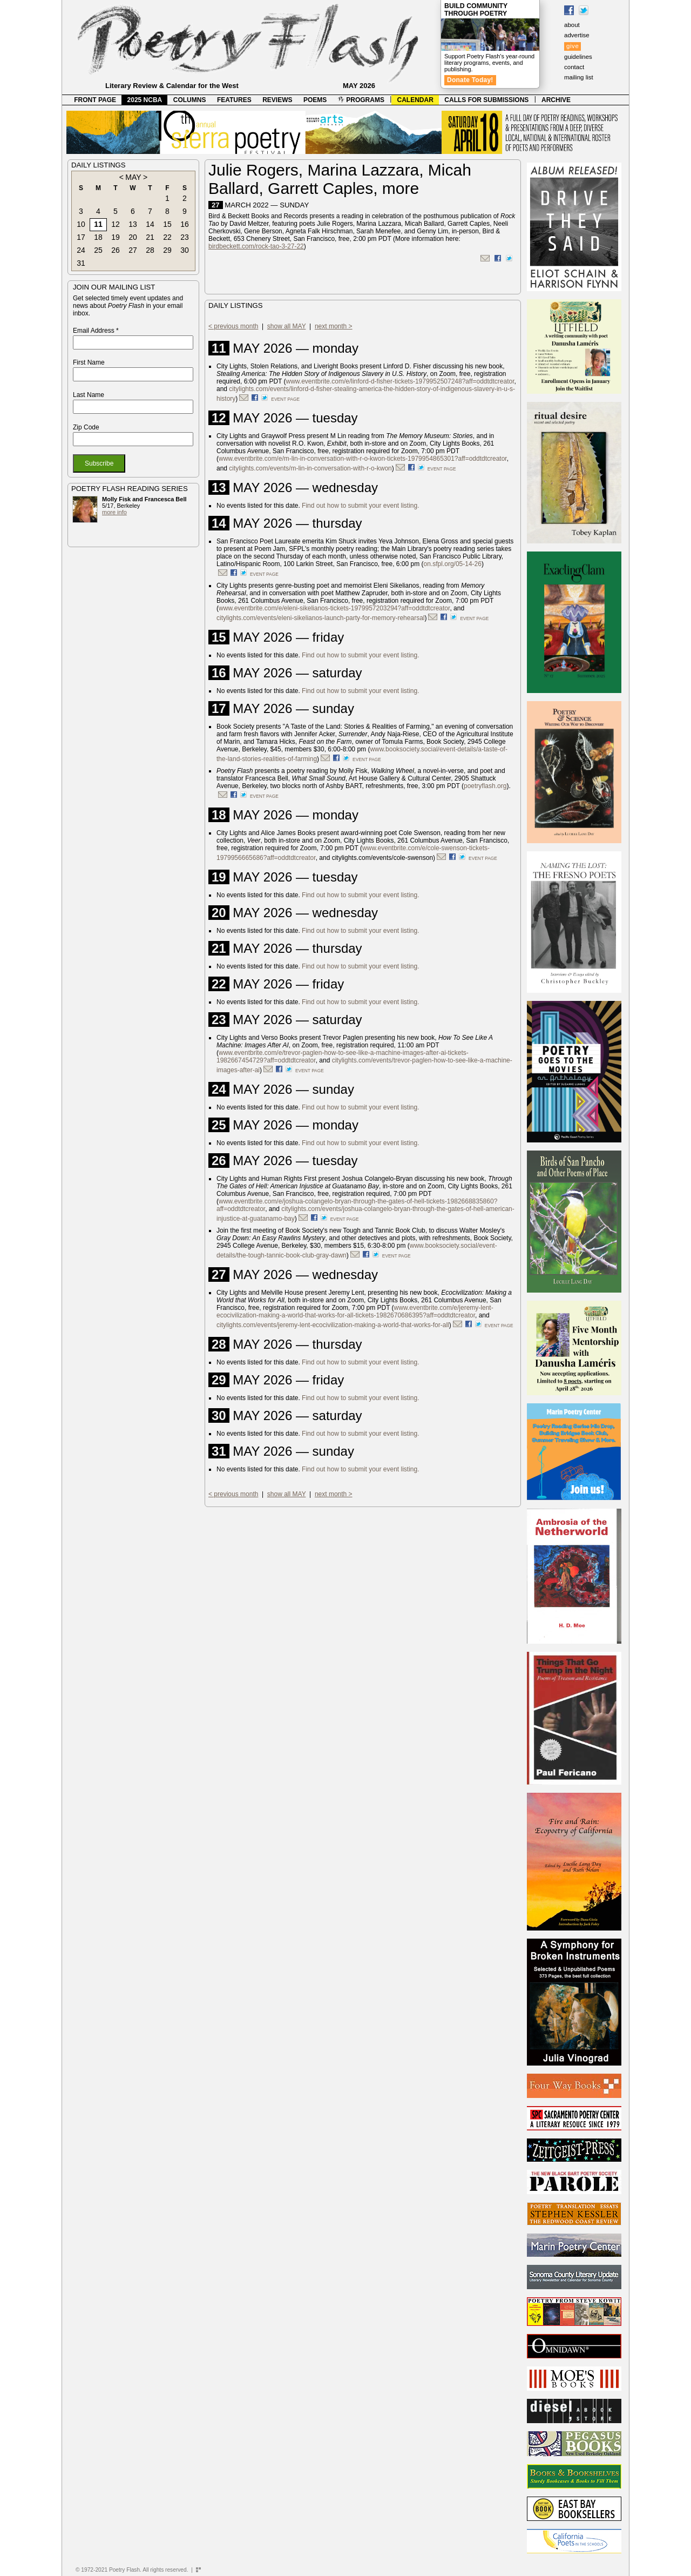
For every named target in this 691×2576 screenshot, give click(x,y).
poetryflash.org (485, 786)
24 (81, 250)
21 (150, 237)
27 (132, 250)
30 (184, 250)
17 (81, 237)
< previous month (233, 326)
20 (132, 237)
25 (98, 250)
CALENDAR (415, 100)
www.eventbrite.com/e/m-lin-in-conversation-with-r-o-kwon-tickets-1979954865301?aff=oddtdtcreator (363, 458)
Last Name (88, 395)
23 (184, 237)
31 (81, 263)
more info (114, 512)
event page (285, 399)
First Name (89, 362)
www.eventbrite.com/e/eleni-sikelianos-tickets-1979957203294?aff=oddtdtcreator (334, 608)
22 (167, 237)
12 (115, 224)
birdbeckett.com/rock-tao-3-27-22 (256, 246)
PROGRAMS (361, 100)
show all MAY (286, 326)
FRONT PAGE (95, 100)
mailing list (578, 77)
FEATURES (234, 100)
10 (81, 224)
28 (150, 250)
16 (184, 224)
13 (132, 224)
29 (167, 250)
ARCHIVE (556, 100)
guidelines (578, 56)
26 (115, 250)
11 (98, 224)
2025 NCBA (144, 100)
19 (115, 237)
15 (167, 224)
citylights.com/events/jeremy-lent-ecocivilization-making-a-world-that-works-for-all (332, 1325)
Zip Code (86, 427)
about (572, 25)
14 (150, 224)
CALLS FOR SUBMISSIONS (486, 100)
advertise (577, 35)
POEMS (315, 100)
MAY (133, 177)
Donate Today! (470, 80)
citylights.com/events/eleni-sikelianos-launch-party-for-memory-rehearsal (320, 618)
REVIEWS (277, 100)
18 (98, 237)
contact (574, 67)
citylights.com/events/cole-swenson (382, 858)
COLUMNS (189, 100)
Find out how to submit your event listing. (360, 505)
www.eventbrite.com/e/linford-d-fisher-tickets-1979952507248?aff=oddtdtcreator (400, 381)
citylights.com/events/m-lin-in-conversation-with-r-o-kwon (310, 468)
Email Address (96, 330)
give (572, 46)
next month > (334, 326)
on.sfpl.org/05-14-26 (453, 564)
